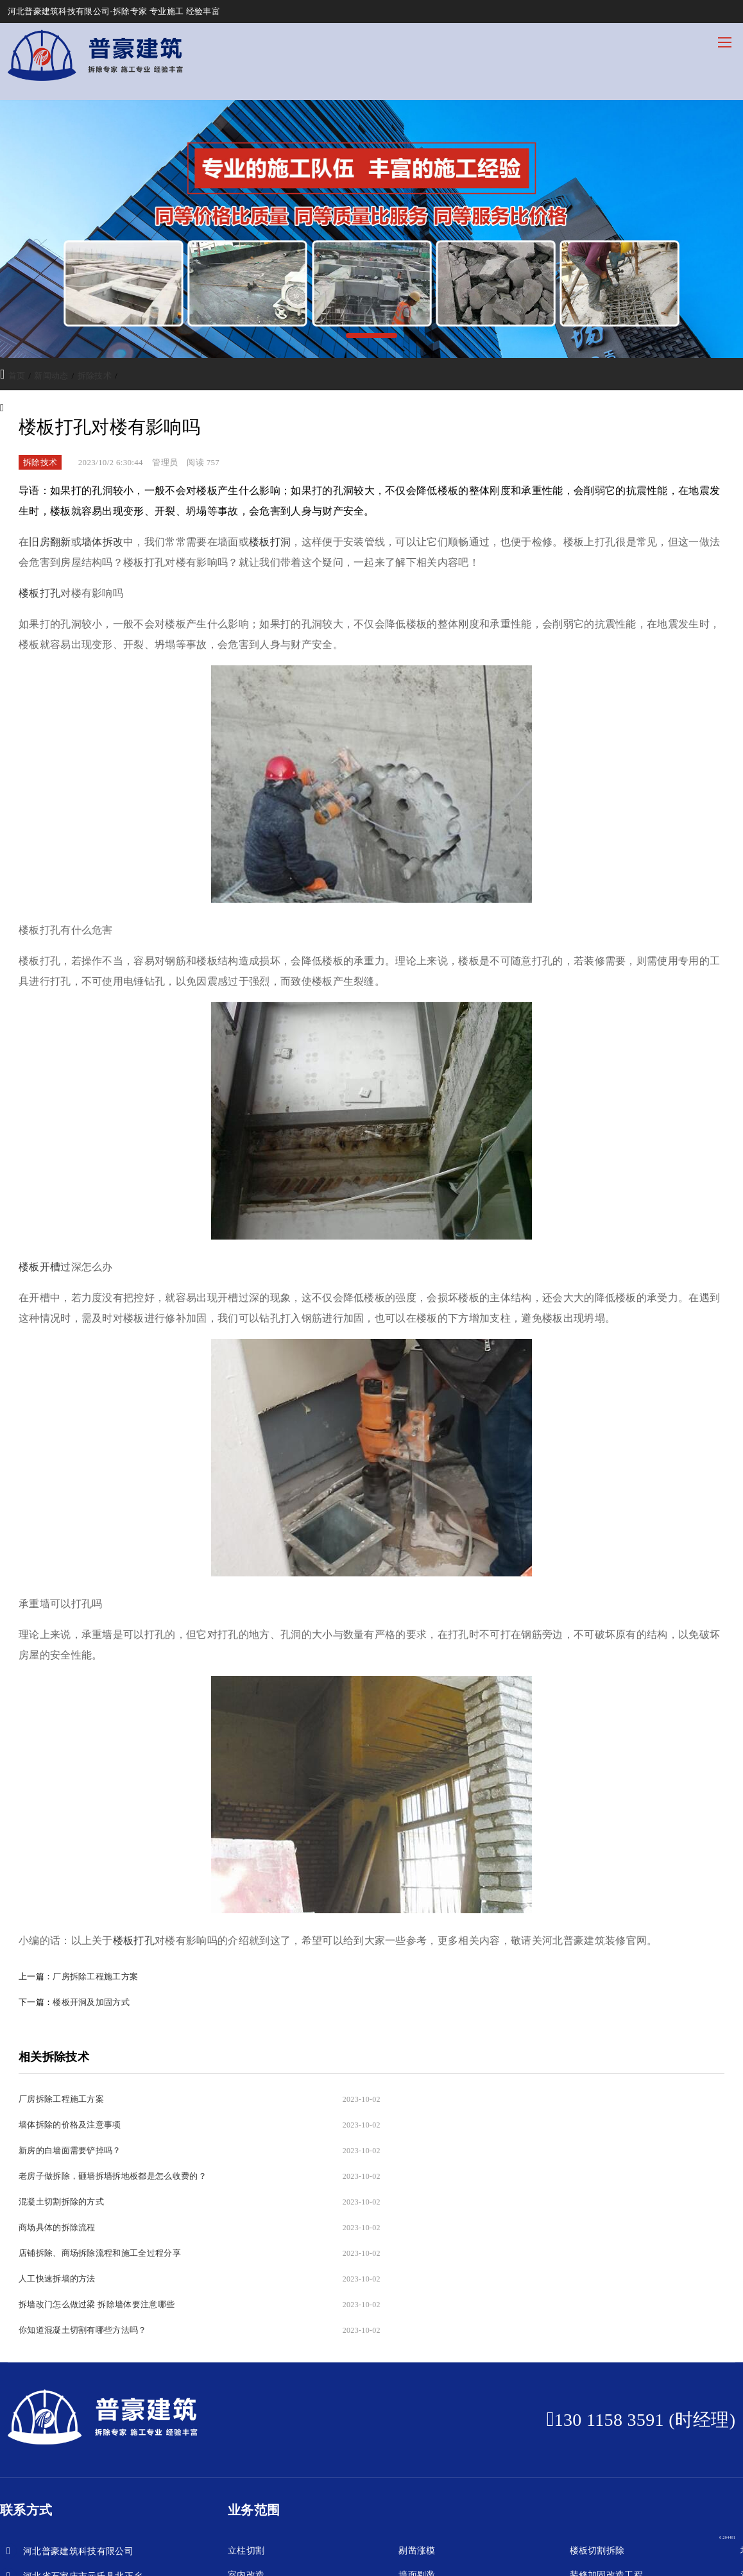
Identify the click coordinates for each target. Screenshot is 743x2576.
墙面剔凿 (416, 2447)
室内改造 (246, 2447)
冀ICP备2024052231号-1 (266, 2554)
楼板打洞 (270, 541)
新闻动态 (51, 375)
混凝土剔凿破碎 (260, 2495)
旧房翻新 (50, 541)
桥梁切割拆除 (597, 2471)
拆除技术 (95, 375)
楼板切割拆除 (597, 2422)
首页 (17, 375)
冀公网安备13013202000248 (367, 2554)
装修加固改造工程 (607, 2447)
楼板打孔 (134, 1940)
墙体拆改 (102, 541)
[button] (371, 335)
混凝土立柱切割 (260, 2471)
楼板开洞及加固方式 (91, 2002)
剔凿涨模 (416, 2422)
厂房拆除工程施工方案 (95, 1976)
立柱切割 (246, 2422)
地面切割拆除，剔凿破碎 (449, 2471)
